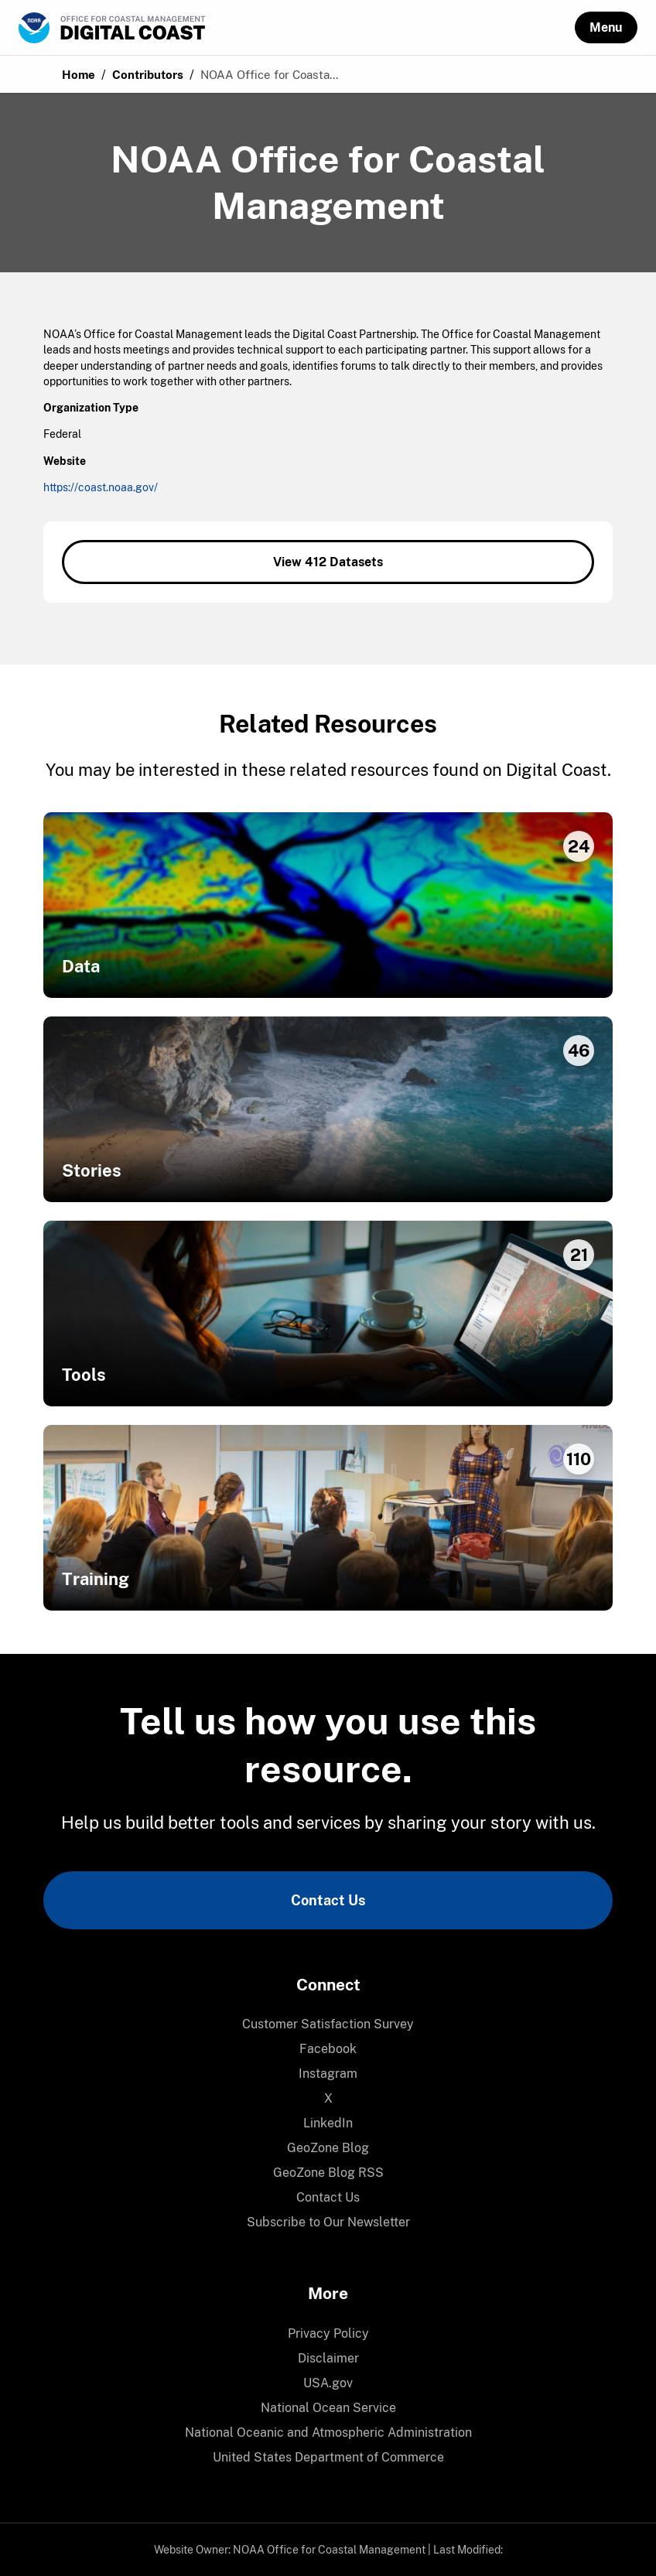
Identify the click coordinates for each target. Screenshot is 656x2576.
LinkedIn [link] (328, 2123)
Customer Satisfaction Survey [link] (328, 2024)
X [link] (328, 2098)
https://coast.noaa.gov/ (100, 487)
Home (78, 74)
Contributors (147, 74)
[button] (606, 27)
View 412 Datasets (328, 562)
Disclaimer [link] (328, 2358)
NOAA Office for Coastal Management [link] (329, 2550)
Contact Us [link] (328, 1900)
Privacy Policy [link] (328, 2333)
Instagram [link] (328, 2073)
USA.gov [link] (328, 2383)
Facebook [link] (328, 2048)
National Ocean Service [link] (328, 2407)
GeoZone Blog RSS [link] (328, 2172)
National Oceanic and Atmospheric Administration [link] (328, 2432)
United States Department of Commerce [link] (328, 2457)
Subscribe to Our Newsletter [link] (328, 2222)
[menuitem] (328, 2024)
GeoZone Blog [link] (328, 2147)
